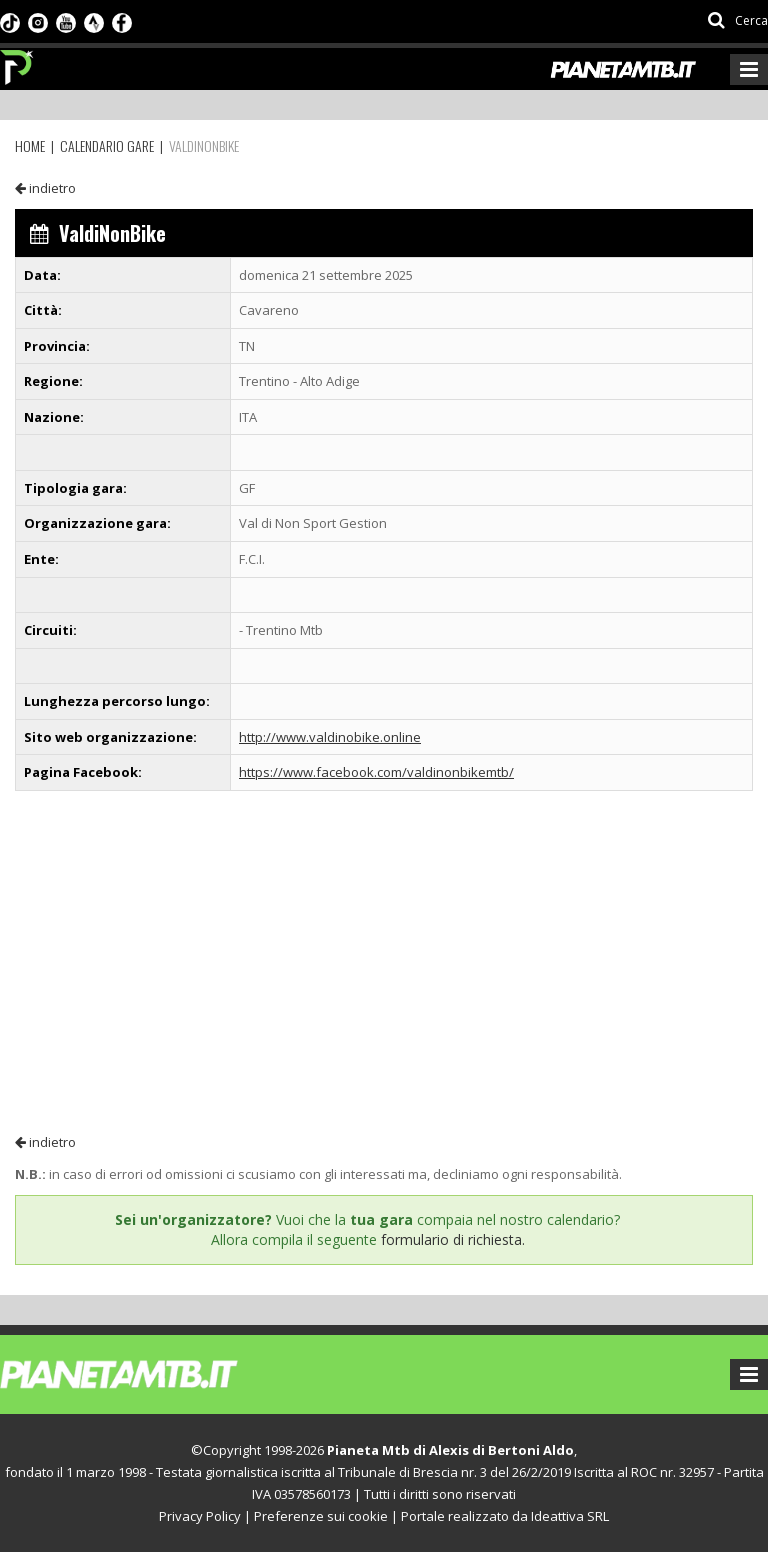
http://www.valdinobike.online (330, 737)
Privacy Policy (200, 1516)
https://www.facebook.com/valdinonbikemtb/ (376, 772)
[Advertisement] (384, 961)
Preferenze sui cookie (321, 1516)
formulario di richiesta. (453, 1239)
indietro (45, 188)
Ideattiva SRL (570, 1516)
